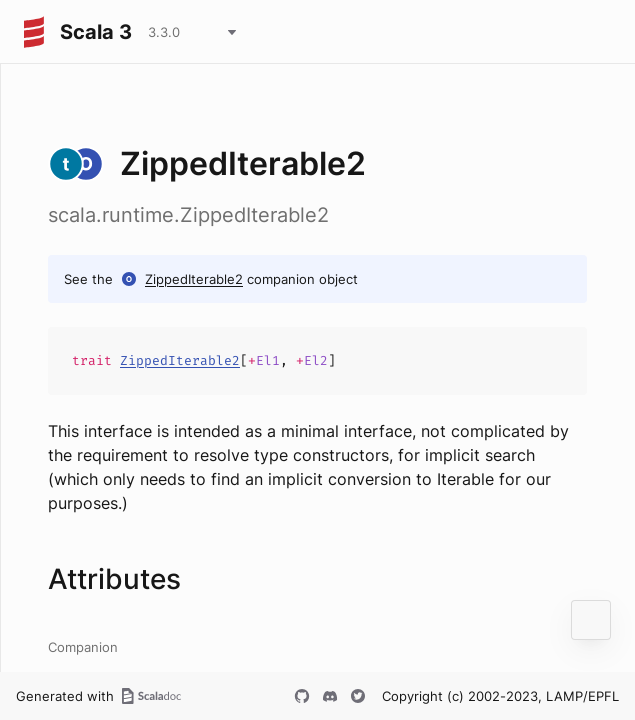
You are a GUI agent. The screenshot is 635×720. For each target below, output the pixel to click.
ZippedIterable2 (194, 279)
